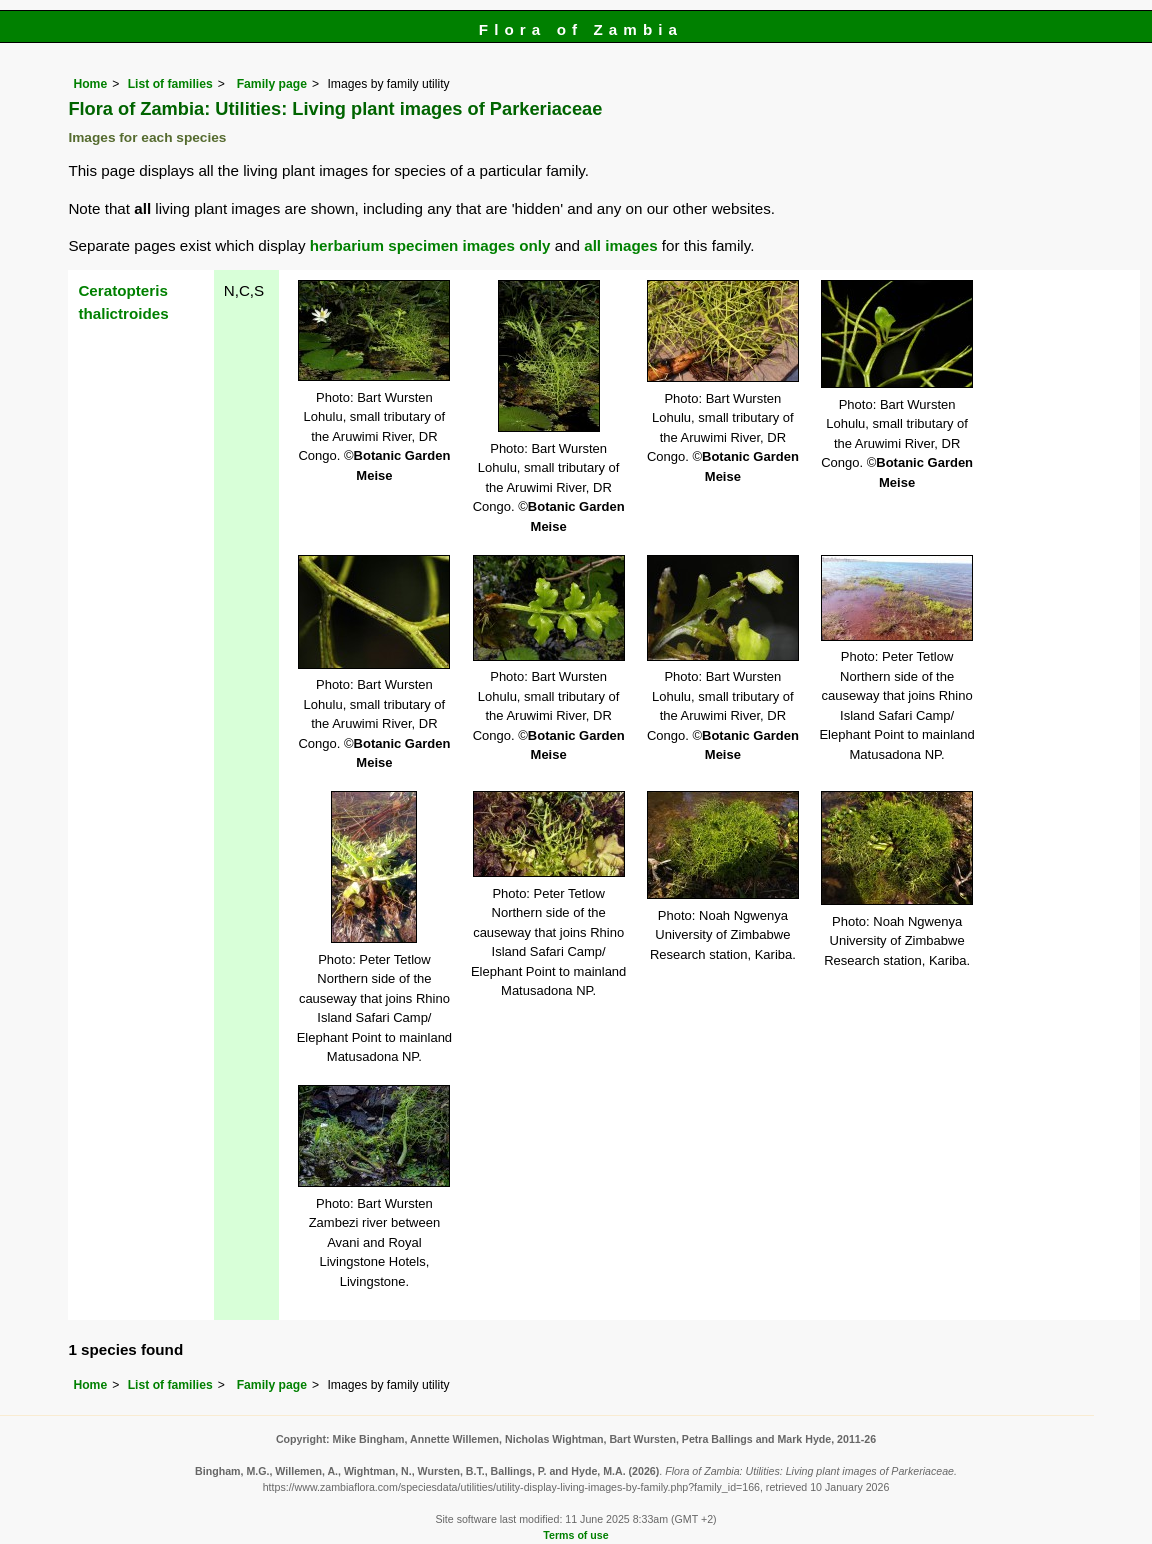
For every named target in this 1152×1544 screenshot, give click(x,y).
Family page (272, 84)
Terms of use (575, 1535)
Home (90, 84)
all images (620, 245)
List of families (170, 84)
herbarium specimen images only (430, 245)
